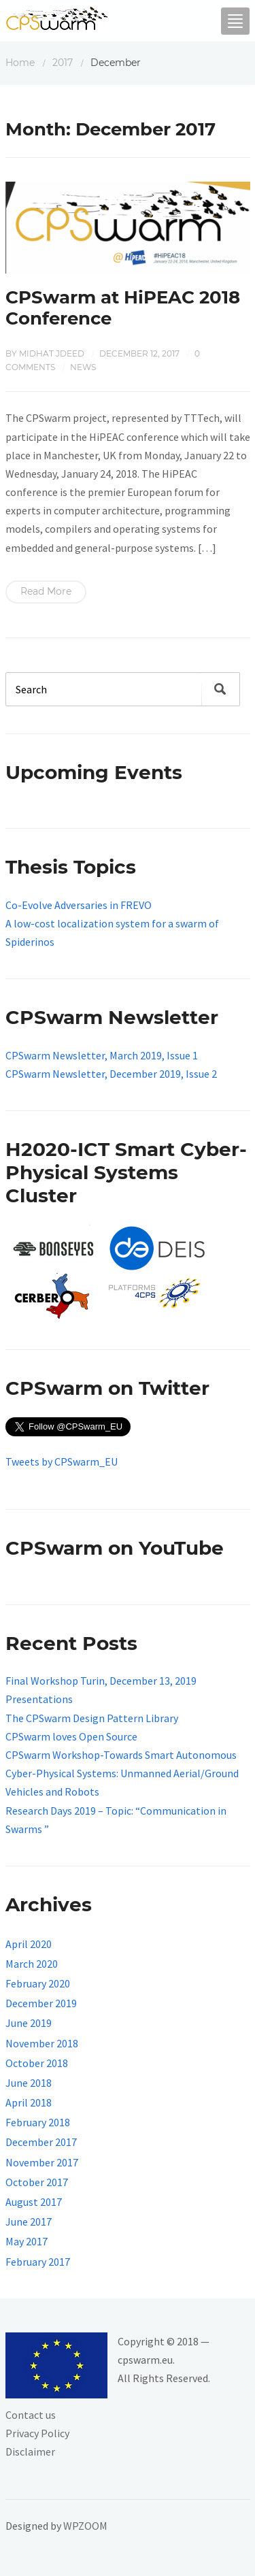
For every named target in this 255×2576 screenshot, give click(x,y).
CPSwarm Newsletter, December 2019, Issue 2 (111, 1073)
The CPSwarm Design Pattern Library (91, 1718)
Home (20, 62)
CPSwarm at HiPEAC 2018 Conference (122, 307)
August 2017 (33, 2202)
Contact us (30, 2415)
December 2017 (41, 2142)
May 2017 (26, 2241)
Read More (45, 591)
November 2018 (41, 2043)
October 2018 (36, 2063)
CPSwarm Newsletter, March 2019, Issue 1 (101, 1055)
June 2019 (28, 2023)
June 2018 (28, 2083)
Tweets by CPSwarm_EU (61, 1461)
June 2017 (28, 2221)
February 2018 (37, 2122)
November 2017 (41, 2162)
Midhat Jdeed (51, 353)
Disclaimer (30, 2451)
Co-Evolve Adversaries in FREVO (78, 905)
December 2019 (41, 2003)
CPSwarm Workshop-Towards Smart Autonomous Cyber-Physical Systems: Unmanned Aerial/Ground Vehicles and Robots (122, 1773)
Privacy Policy (37, 2433)
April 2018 (28, 2102)
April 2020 (28, 1944)
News (83, 367)
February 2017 (37, 2261)
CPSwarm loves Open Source (71, 1736)
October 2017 (36, 2182)
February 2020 (37, 1983)
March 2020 (31, 1963)
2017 (62, 62)
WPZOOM (85, 2525)
